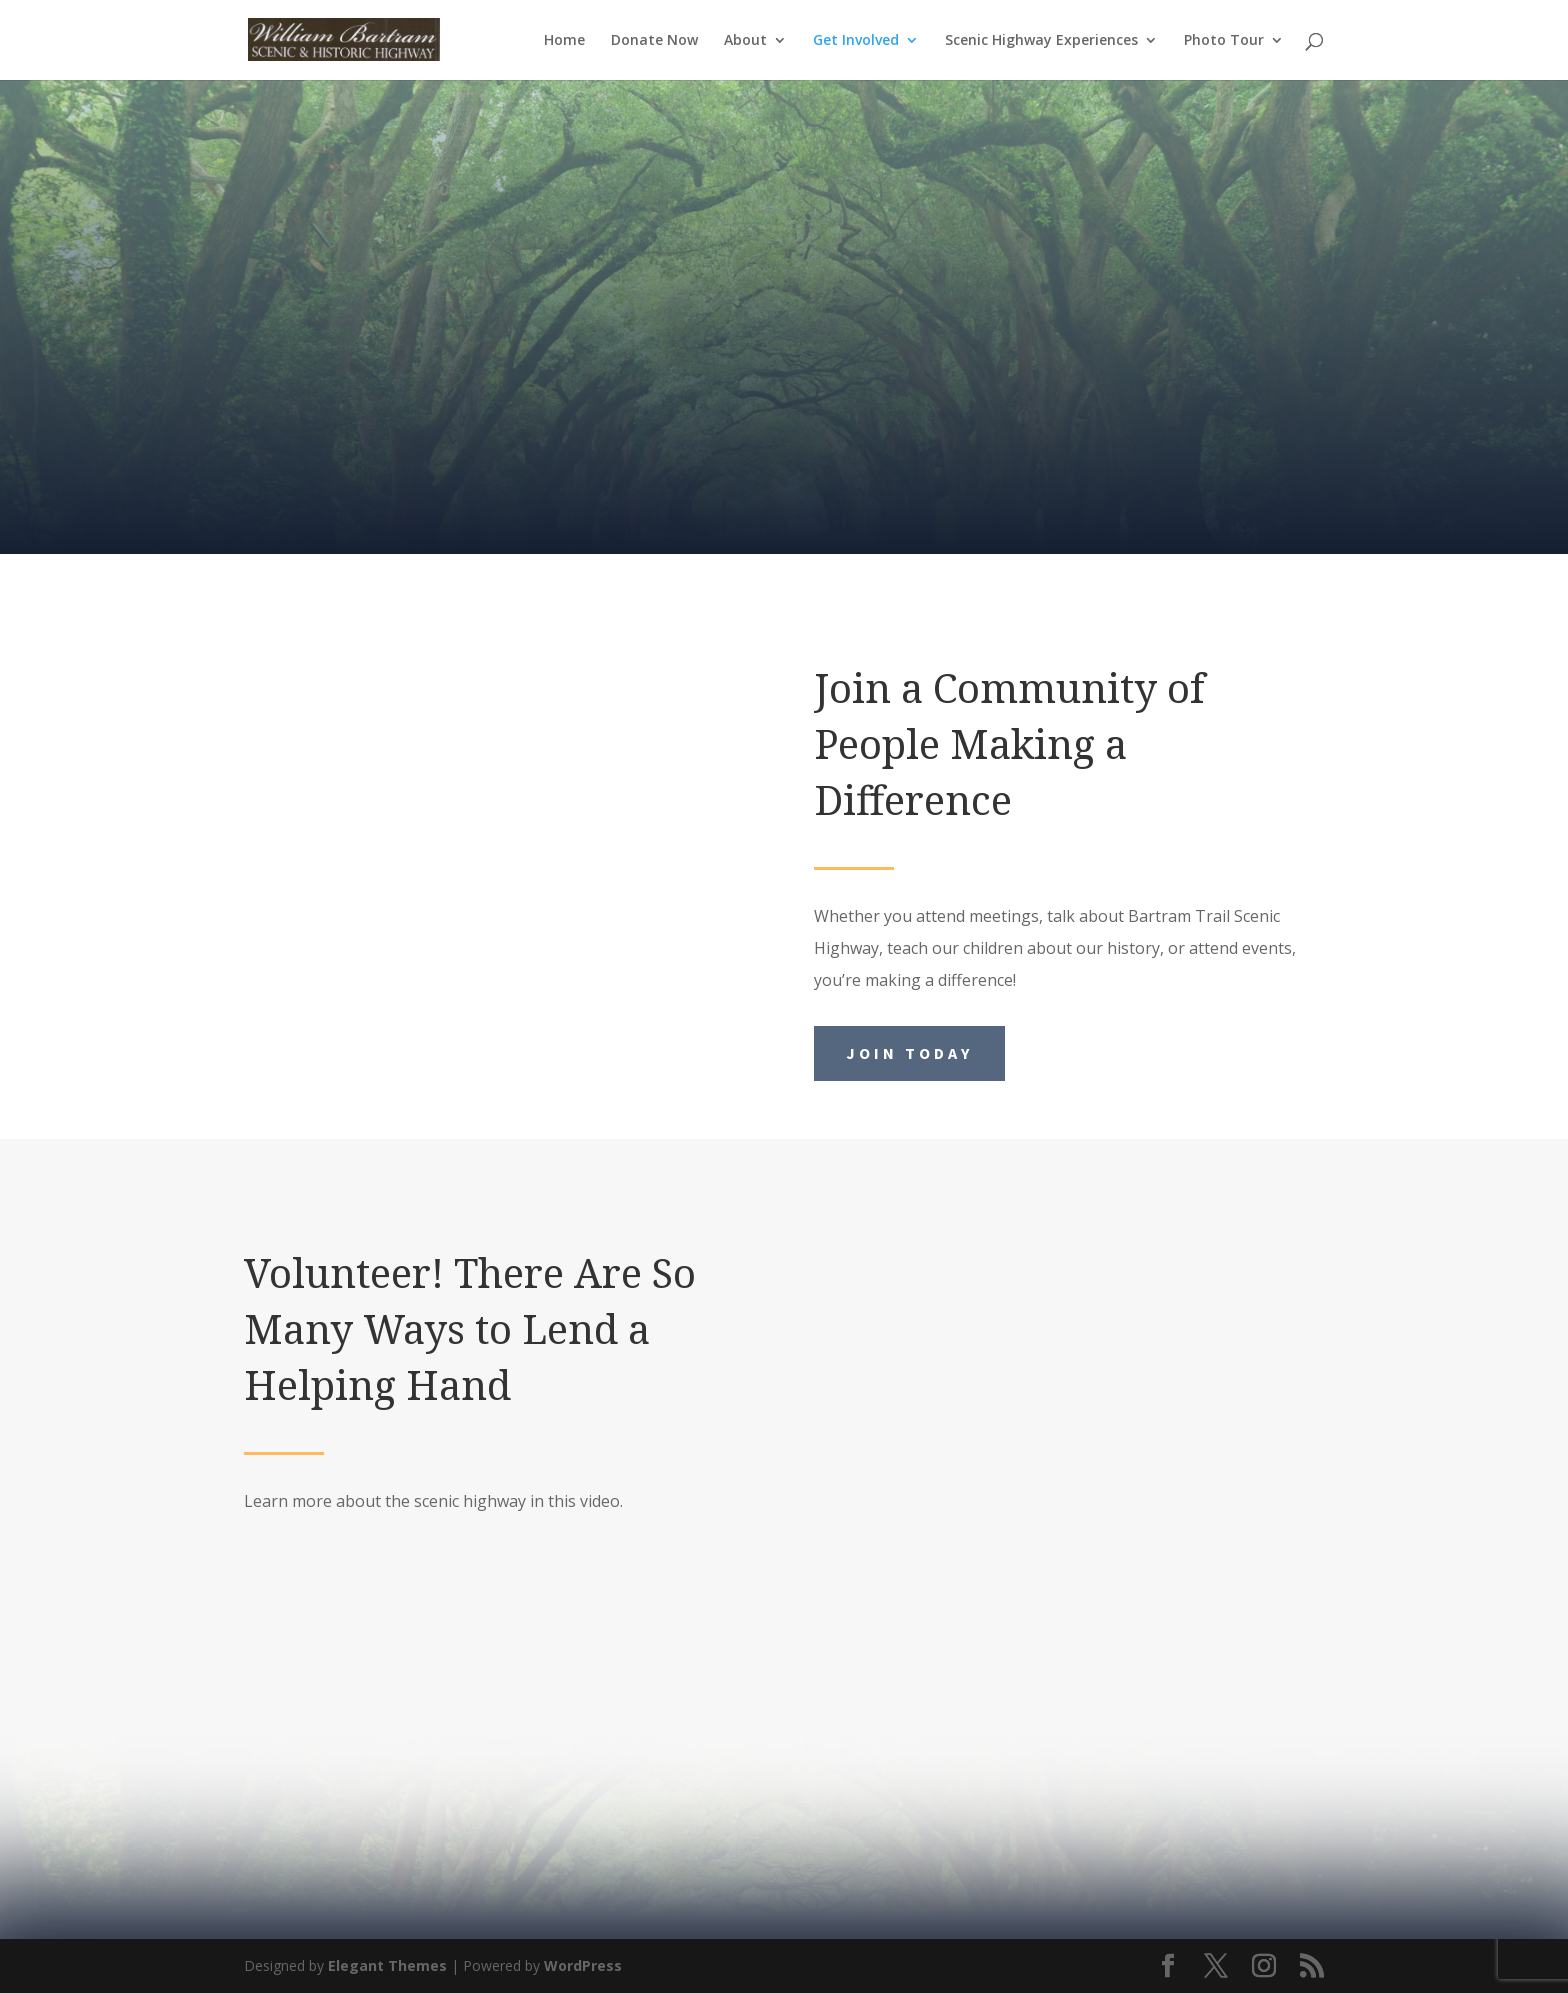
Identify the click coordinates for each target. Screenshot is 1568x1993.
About (745, 41)
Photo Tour (1224, 41)
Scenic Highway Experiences (1041, 41)
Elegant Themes (387, 1965)
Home (564, 41)
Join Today (909, 1053)
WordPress (583, 1965)
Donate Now (654, 41)
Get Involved (856, 41)
